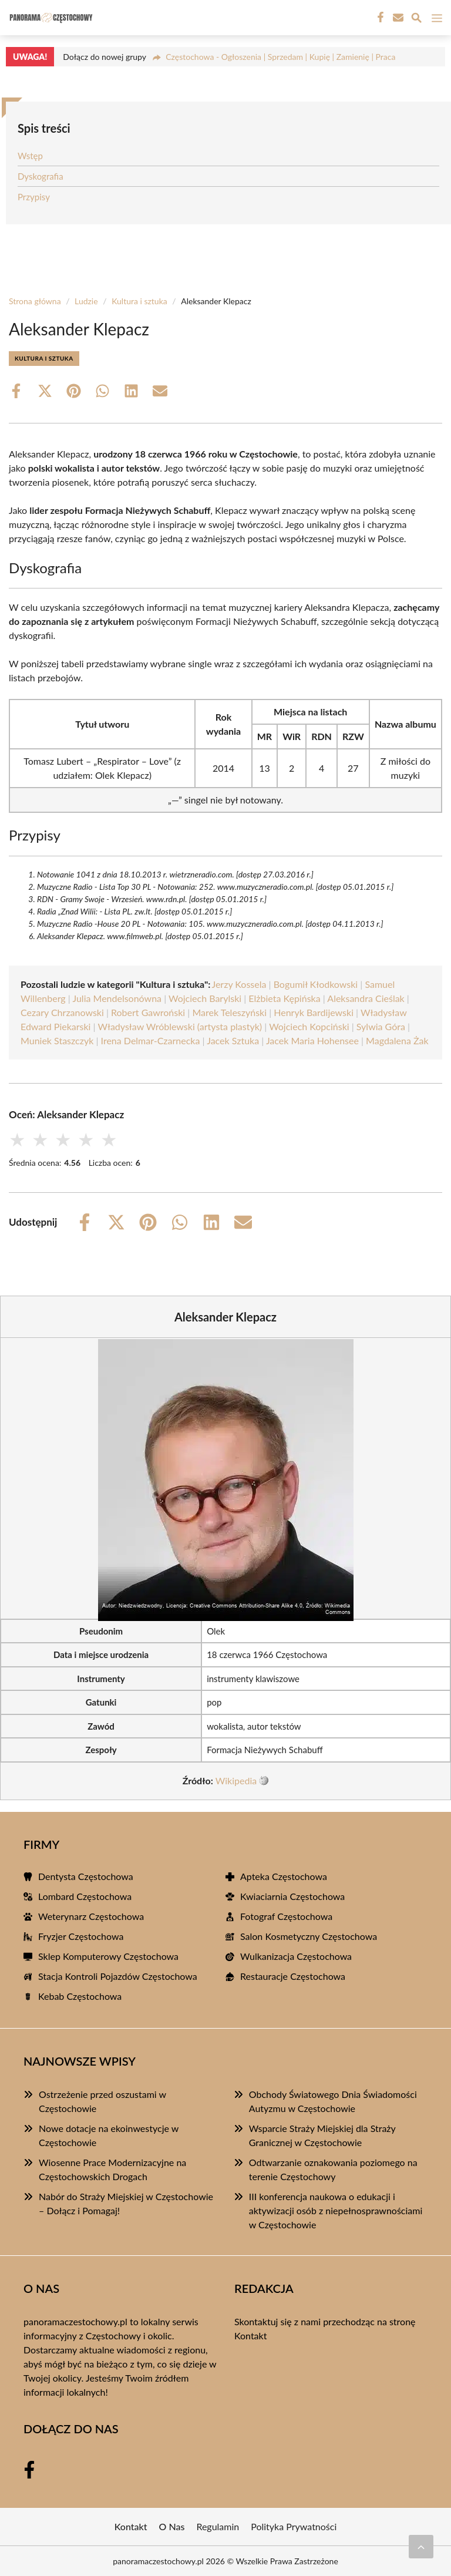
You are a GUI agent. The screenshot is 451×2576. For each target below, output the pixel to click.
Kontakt (250, 2335)
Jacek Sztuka (233, 1040)
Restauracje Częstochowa (292, 1976)
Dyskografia (40, 176)
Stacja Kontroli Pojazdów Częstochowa (117, 1976)
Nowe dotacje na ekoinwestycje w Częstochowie (109, 2135)
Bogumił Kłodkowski (316, 984)
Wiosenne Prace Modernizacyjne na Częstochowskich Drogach (112, 2169)
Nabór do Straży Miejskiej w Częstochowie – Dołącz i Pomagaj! (126, 2203)
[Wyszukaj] (416, 19)
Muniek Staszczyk (57, 1040)
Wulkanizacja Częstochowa (296, 1956)
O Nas (172, 2526)
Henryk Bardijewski (314, 1012)
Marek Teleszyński (229, 1012)
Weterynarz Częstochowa (91, 1916)
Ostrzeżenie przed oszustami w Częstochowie (102, 2101)
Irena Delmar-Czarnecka (150, 1040)
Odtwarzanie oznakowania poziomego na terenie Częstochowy (333, 2169)
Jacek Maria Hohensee (312, 1040)
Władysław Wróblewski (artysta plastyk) (179, 1026)
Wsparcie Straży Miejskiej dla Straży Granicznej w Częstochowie (322, 2135)
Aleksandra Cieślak (365, 998)
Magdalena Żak (397, 1040)
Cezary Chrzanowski (62, 1012)
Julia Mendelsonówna (116, 998)
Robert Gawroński (148, 1012)
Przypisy (34, 196)
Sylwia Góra (380, 1026)
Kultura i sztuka (139, 301)
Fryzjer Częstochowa (80, 1936)
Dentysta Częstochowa (85, 1876)
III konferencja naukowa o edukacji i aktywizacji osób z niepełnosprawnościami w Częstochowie (336, 2210)
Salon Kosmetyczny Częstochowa (308, 1936)
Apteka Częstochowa (283, 1876)
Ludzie (86, 301)
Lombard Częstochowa (85, 1896)
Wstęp (30, 155)
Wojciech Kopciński (309, 1026)
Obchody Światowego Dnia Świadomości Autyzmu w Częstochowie (333, 2101)
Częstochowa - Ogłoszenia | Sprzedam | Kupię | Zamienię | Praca (280, 57)
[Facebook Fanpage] (379, 17)
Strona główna (35, 301)
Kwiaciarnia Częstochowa (292, 1896)
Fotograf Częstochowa (286, 1916)
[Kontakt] (397, 17)
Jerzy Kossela (238, 984)
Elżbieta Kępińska (284, 998)
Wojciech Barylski (205, 998)
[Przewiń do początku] (421, 2546)
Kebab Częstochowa (80, 1996)
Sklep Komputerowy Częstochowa (108, 1956)
